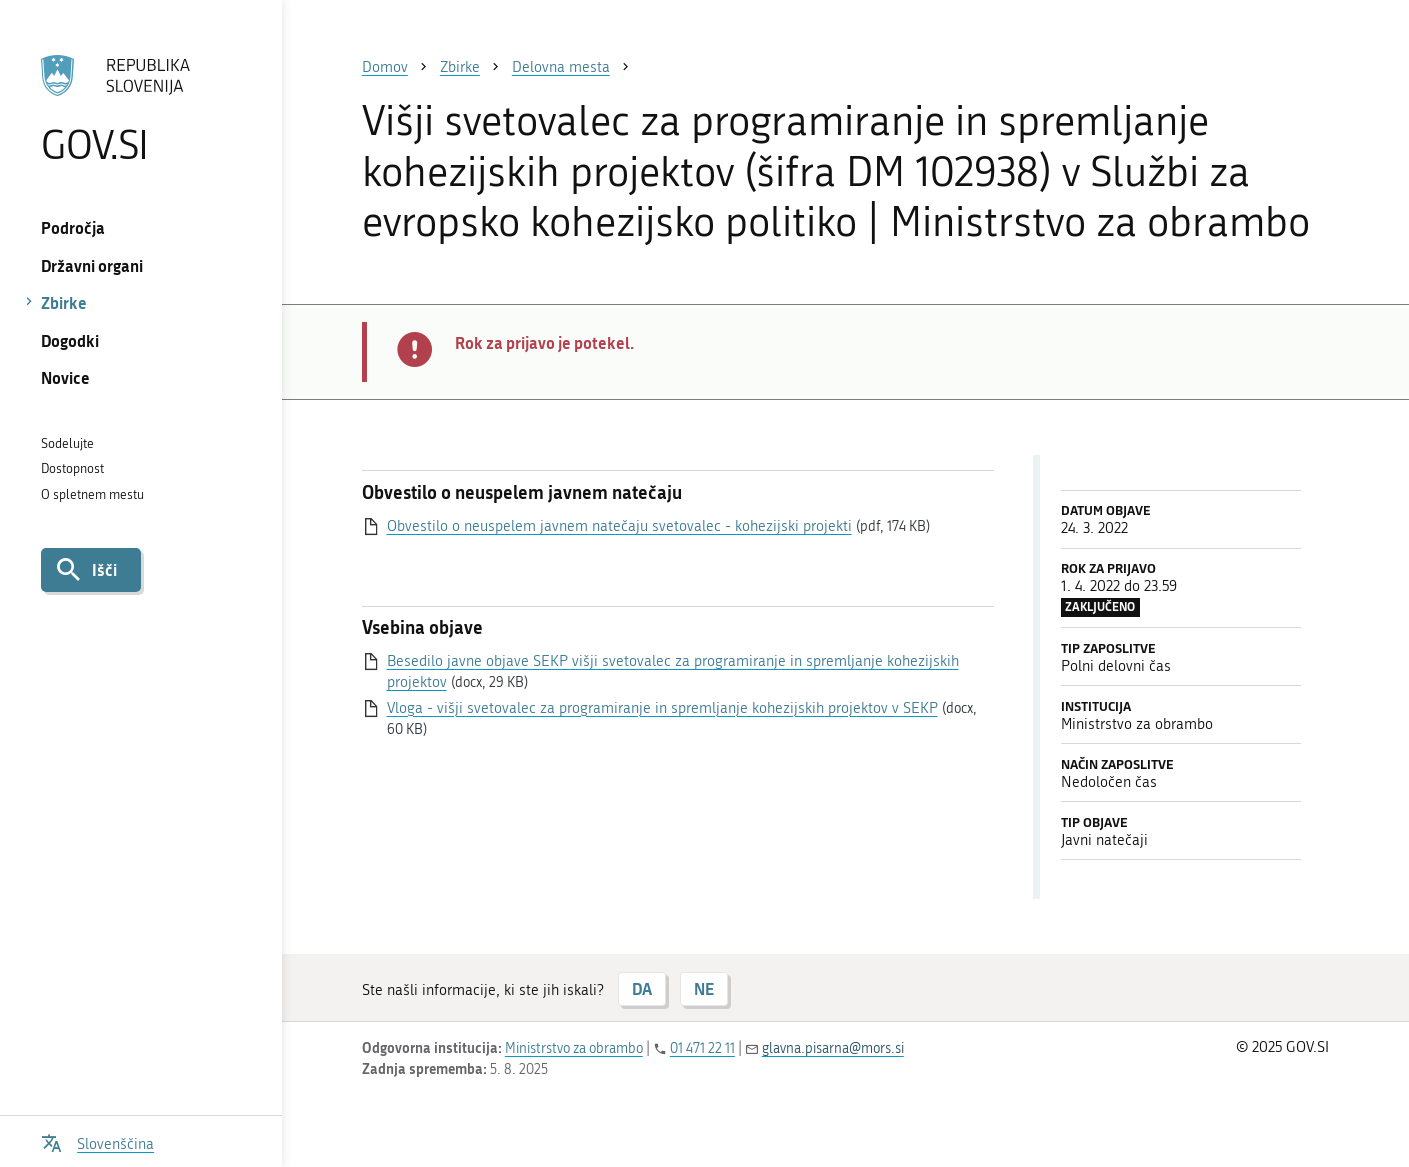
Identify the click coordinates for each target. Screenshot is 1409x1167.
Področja (73, 227)
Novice (65, 377)
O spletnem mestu (92, 494)
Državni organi (92, 265)
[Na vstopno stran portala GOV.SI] (140, 109)
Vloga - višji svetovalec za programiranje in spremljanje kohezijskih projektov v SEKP (662, 708)
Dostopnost (72, 468)
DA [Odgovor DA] (642, 988)
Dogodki (70, 340)
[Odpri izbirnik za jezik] (98, 1141)
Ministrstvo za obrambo (574, 1048)
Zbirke (64, 302)
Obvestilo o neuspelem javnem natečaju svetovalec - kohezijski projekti (619, 526)
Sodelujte (67, 443)
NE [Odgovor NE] (704, 988)
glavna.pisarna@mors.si (833, 1048)
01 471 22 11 (702, 1048)
